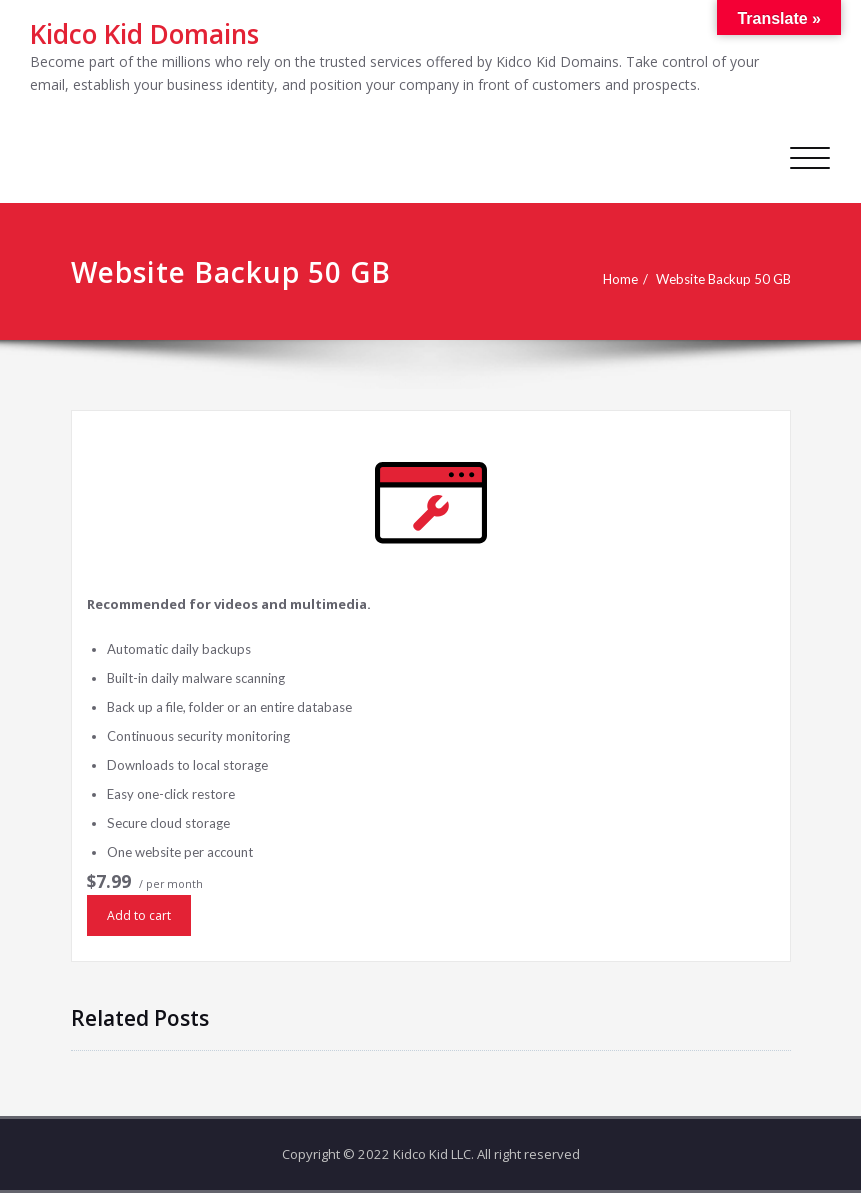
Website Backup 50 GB (723, 279)
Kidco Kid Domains (144, 34)
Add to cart (139, 915)
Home (620, 279)
